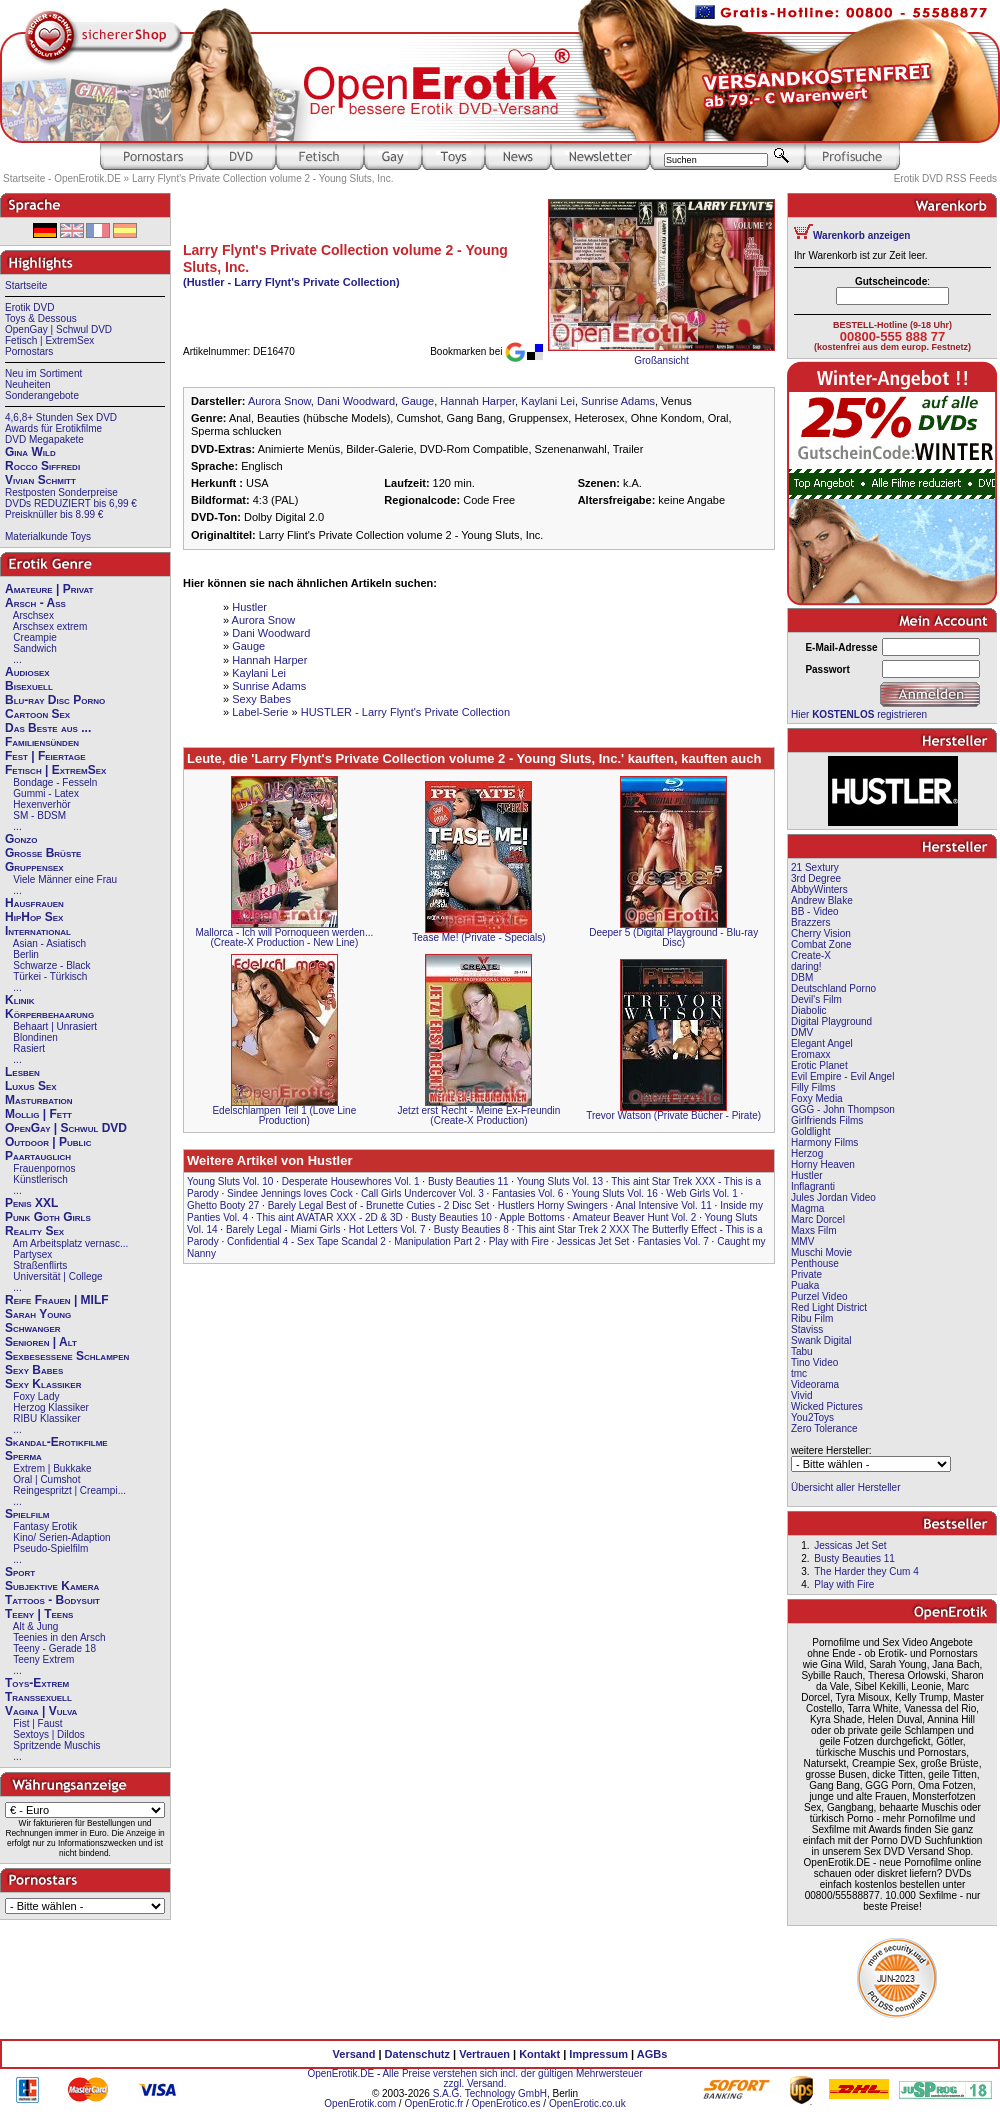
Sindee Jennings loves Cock (290, 1193)
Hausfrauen (34, 903)
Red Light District (829, 1307)
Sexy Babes (34, 1370)
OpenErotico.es (506, 2103)
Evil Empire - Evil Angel (842, 1076)
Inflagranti (813, 1186)
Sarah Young (38, 1314)
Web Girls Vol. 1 (702, 1193)
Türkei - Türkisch (50, 976)
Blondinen (35, 1037)
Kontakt (539, 2054)
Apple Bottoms (532, 1217)
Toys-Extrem (37, 1683)
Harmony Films (824, 1142)
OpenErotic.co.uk (587, 2103)
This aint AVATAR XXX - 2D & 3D (329, 1217)
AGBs (652, 2054)
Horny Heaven (823, 1164)
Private (806, 1274)
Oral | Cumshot (46, 1479)
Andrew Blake (822, 900)
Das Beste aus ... (48, 728)
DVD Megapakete (44, 439)
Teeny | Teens (39, 1614)
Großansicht (661, 360)
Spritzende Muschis (56, 1745)
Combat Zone (821, 944)
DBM (802, 977)
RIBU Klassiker (46, 1418)
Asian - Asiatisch (49, 943)
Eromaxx (810, 1054)
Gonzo (21, 839)
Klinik (20, 1000)
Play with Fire (519, 1241)
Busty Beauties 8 (471, 1229)
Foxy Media (817, 1098)
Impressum (598, 2054)
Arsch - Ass (35, 603)
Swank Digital (821, 1340)
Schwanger (33, 1328)
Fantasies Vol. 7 (673, 1241)
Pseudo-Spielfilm (50, 1548)
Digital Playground (831, 1021)
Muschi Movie (821, 1252)
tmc (799, 1373)
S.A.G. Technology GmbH (490, 2093)
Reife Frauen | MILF (57, 1300)
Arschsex (33, 615)
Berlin (26, 954)
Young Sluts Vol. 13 (560, 1181)
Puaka (805, 1285)
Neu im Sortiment (43, 373)
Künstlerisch (40, 1179)
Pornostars (29, 351)
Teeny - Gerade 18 (54, 1648)
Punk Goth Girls (48, 1217)
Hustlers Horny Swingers (553, 1205)
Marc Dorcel (818, 1219)
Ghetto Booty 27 (223, 1205)
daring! (806, 966)
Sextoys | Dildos (49, 1734)
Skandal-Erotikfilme (56, 1442)
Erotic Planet (819, 1065)
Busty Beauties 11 (468, 1181)
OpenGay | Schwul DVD (58, 329)
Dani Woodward (356, 401)
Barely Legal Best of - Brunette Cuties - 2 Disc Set (379, 1205)
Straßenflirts (40, 1265)
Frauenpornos (44, 1168)
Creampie (34, 637)
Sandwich (34, 648)
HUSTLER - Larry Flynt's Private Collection (405, 712)
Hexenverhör (41, 804)
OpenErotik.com (360, 2103)
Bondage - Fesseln (55, 782)
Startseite (26, 285)
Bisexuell (29, 686)
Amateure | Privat (49, 589)
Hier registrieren (859, 714)
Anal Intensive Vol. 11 (664, 1205)
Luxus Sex (31, 1086)
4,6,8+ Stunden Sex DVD (61, 417)
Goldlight (810, 1131)
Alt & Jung (36, 1626)
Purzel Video (819, 1296)
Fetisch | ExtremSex (49, 340)
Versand (354, 2054)
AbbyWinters (819, 889)
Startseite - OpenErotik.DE (62, 178)
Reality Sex (34, 1231)
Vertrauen (484, 2054)
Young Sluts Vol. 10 (230, 1181)
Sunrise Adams (618, 401)
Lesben (22, 1072)
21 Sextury (815, 867)
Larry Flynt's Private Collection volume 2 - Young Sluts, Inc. (262, 178)
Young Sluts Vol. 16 (615, 1193)
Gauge (417, 401)
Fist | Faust (37, 1723)
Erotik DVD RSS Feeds (945, 178)
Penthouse (815, 1263)
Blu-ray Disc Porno (55, 700)
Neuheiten (28, 384)
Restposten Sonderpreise (61, 492)
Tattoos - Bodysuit (52, 1600)
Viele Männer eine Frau (65, 879)
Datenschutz (417, 2054)
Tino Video (814, 1362)
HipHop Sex (34, 917)
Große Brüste (43, 853)
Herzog (807, 1153)
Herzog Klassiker (51, 1407)
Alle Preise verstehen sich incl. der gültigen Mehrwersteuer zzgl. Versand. (512, 2078)
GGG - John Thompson (843, 1109)
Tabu (802, 1351)
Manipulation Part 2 (437, 1241)
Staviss (807, 1329)
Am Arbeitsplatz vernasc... (71, 1243)
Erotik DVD (29, 307)
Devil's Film (816, 999)
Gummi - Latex (46, 793)
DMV (802, 1032)
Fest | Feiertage (45, 756)
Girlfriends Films (827, 1120)
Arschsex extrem (50, 626)
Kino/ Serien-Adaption (61, 1537)
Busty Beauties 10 (451, 1217)
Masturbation (39, 1100)
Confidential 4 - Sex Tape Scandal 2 (306, 1241)
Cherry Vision (821, 933)
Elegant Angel (822, 1043)
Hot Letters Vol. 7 (387, 1229)
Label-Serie (260, 712)
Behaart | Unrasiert (55, 1026)
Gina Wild (30, 452)
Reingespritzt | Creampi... (69, 1490)
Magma (807, 1208)
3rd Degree (816, 878)
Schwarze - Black (51, 965)
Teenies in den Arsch (59, 1637)
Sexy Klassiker (43, 1384)
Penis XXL (31, 1203)
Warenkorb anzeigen (861, 235)
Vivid (802, 1395)
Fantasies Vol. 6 (527, 1193)
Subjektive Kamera (52, 1586)
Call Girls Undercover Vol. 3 (422, 1193)
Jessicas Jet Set (593, 1241)
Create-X (811, 955)
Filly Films (813, 1087)
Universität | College (57, 1276)
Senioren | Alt (41, 1342)
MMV (802, 1241)
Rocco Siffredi (42, 466)
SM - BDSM (39, 815)
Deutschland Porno (833, 988)
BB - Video (815, 911)
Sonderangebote (42, 395)
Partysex (32, 1254)
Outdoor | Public (48, 1142)
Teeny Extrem (43, 1659)
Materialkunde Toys (48, 536)
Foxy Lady (36, 1396)
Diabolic (809, 1010)
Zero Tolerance (824, 1428)
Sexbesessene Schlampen (67, 1356)
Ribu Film (812, 1318)
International (38, 931)
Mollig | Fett (38, 1114)
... (17, 659)
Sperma (23, 1456)
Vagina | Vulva (41, 1711)
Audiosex (27, 672)
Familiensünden (42, 742)
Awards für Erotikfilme (53, 428)
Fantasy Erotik (45, 1526)
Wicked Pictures (827, 1406)
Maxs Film (814, 1230)
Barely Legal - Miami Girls (283, 1229)
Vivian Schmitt (40, 480)
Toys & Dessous (41, 318)
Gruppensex (34, 867)
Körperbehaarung (49, 1014)
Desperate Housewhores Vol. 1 (351, 1181)
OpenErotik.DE (340, 2073)
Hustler (249, 607)
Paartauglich (38, 1156)
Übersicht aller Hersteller (845, 1487)
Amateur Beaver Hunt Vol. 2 (634, 1217)
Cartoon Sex (37, 714)
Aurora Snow (279, 401)
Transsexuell (38, 1697)
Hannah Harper (477, 401)
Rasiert (29, 1048)
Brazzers (810, 922)
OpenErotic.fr (433, 2103)
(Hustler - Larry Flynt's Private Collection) (291, 282)
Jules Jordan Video (833, 1197)
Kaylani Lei (548, 401)
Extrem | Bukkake (52, 1468)
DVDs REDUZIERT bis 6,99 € (71, 503)
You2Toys (812, 1417)
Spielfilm (27, 1514)
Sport (20, 1572)
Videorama (815, 1384)
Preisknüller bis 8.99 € (54, 514)
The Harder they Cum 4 (866, 1571)
